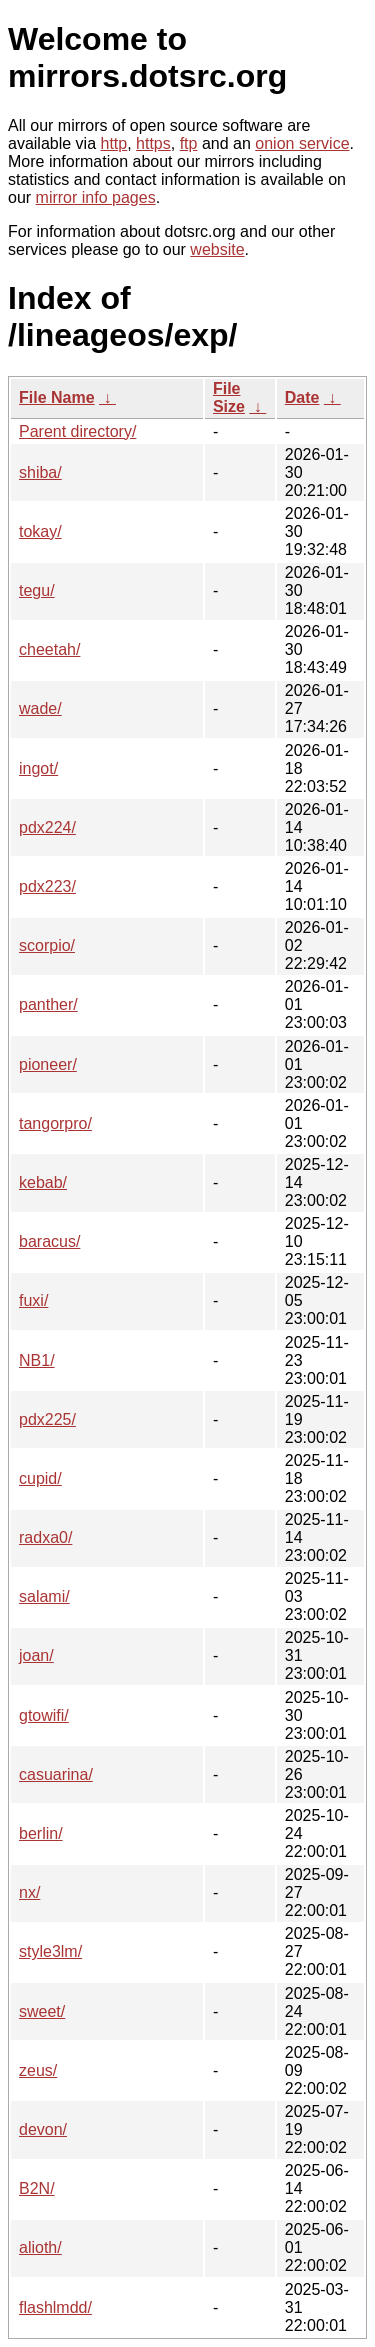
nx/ (29, 1892)
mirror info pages (96, 197)
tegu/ (37, 590)
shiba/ (40, 472)
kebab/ (43, 1182)
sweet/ (42, 2011)
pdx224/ (47, 827)
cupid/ (40, 1478)
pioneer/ (48, 1064)
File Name (57, 397)
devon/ (43, 2129)
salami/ (44, 1596)
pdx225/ (47, 1419)
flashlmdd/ (55, 2307)
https (153, 143)
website (217, 249)
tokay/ (40, 531)
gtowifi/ (44, 1715)
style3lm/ (50, 1951)
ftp (189, 143)
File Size (229, 397)
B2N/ (37, 2188)
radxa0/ (45, 1537)
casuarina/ (56, 1774)
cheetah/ (49, 649)
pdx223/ (47, 886)
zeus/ (38, 2070)
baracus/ (49, 1241)
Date (302, 397)
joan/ (36, 1655)
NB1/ (37, 1360)
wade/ (40, 708)
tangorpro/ (55, 1123)
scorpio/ (47, 945)
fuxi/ (33, 1300)
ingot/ (38, 768)
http (114, 143)
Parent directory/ (77, 431)
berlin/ (41, 1833)
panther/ (48, 1004)
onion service (302, 143)
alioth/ (40, 2247)
